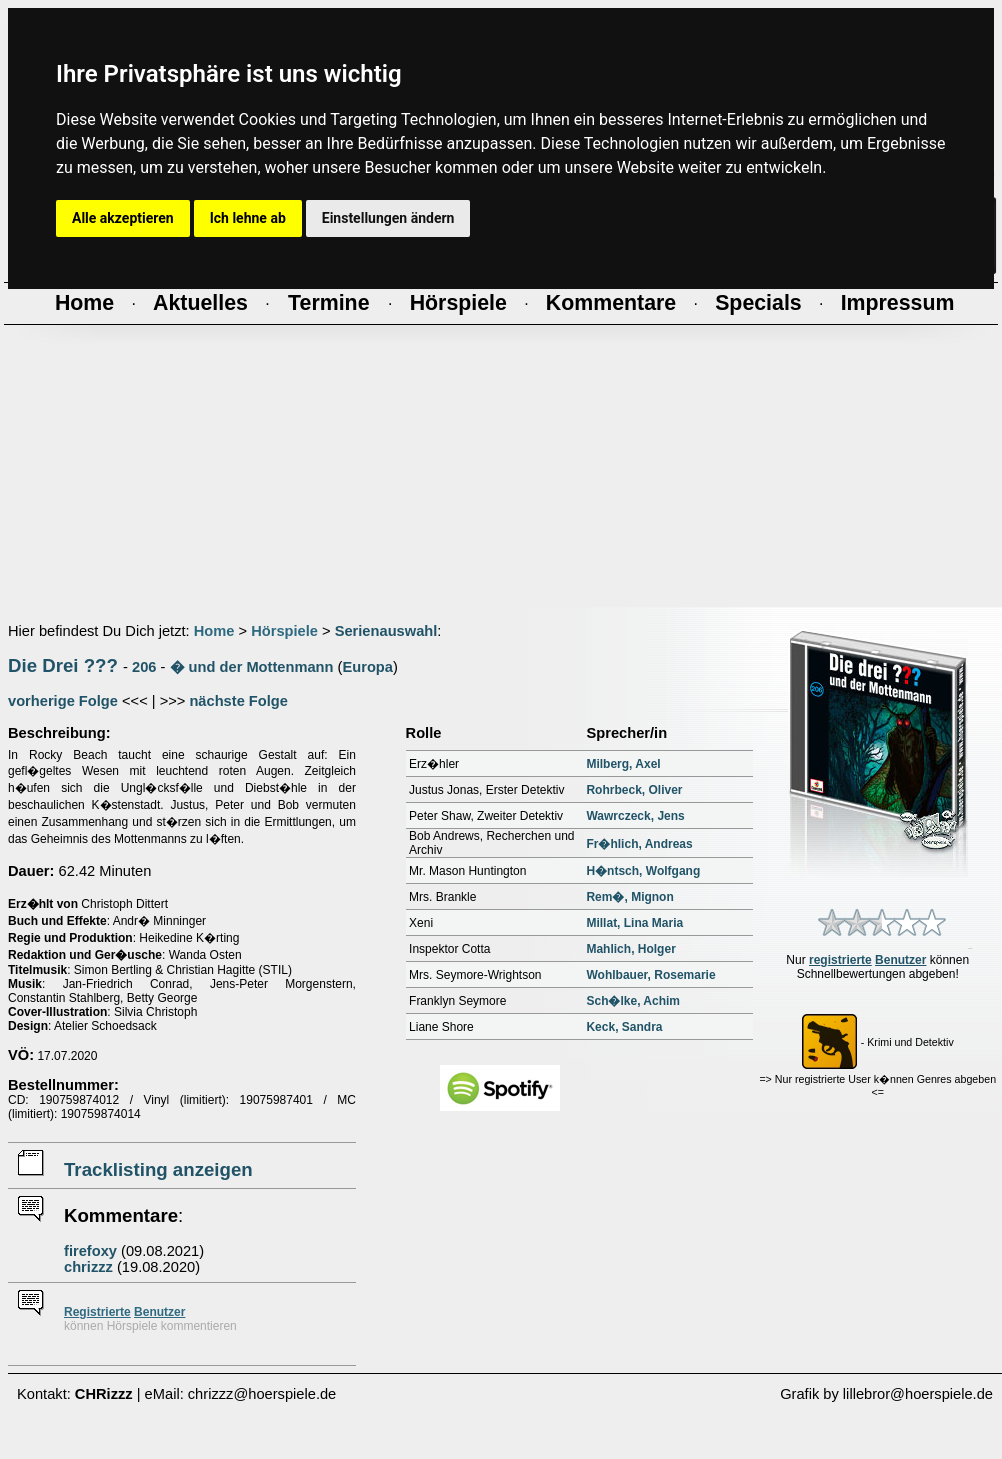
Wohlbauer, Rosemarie (650, 975)
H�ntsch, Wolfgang (643, 871)
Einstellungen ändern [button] (388, 218)
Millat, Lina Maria (634, 923)
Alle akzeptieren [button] (123, 218)
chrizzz (88, 1267)
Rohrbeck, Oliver (634, 790)
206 (144, 667)
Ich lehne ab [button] (248, 218)
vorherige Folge (63, 701)
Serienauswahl (386, 631)
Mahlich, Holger (630, 949)
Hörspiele (284, 631)
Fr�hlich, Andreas (639, 844)
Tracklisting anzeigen (158, 1169)
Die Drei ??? (63, 665)
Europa (367, 667)
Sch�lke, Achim (633, 1001)
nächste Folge (238, 701)
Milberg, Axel (623, 764)
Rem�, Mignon (629, 897)
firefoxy (90, 1251)
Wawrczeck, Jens (635, 816)
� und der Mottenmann (252, 667)
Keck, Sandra (624, 1027)
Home (214, 631)
